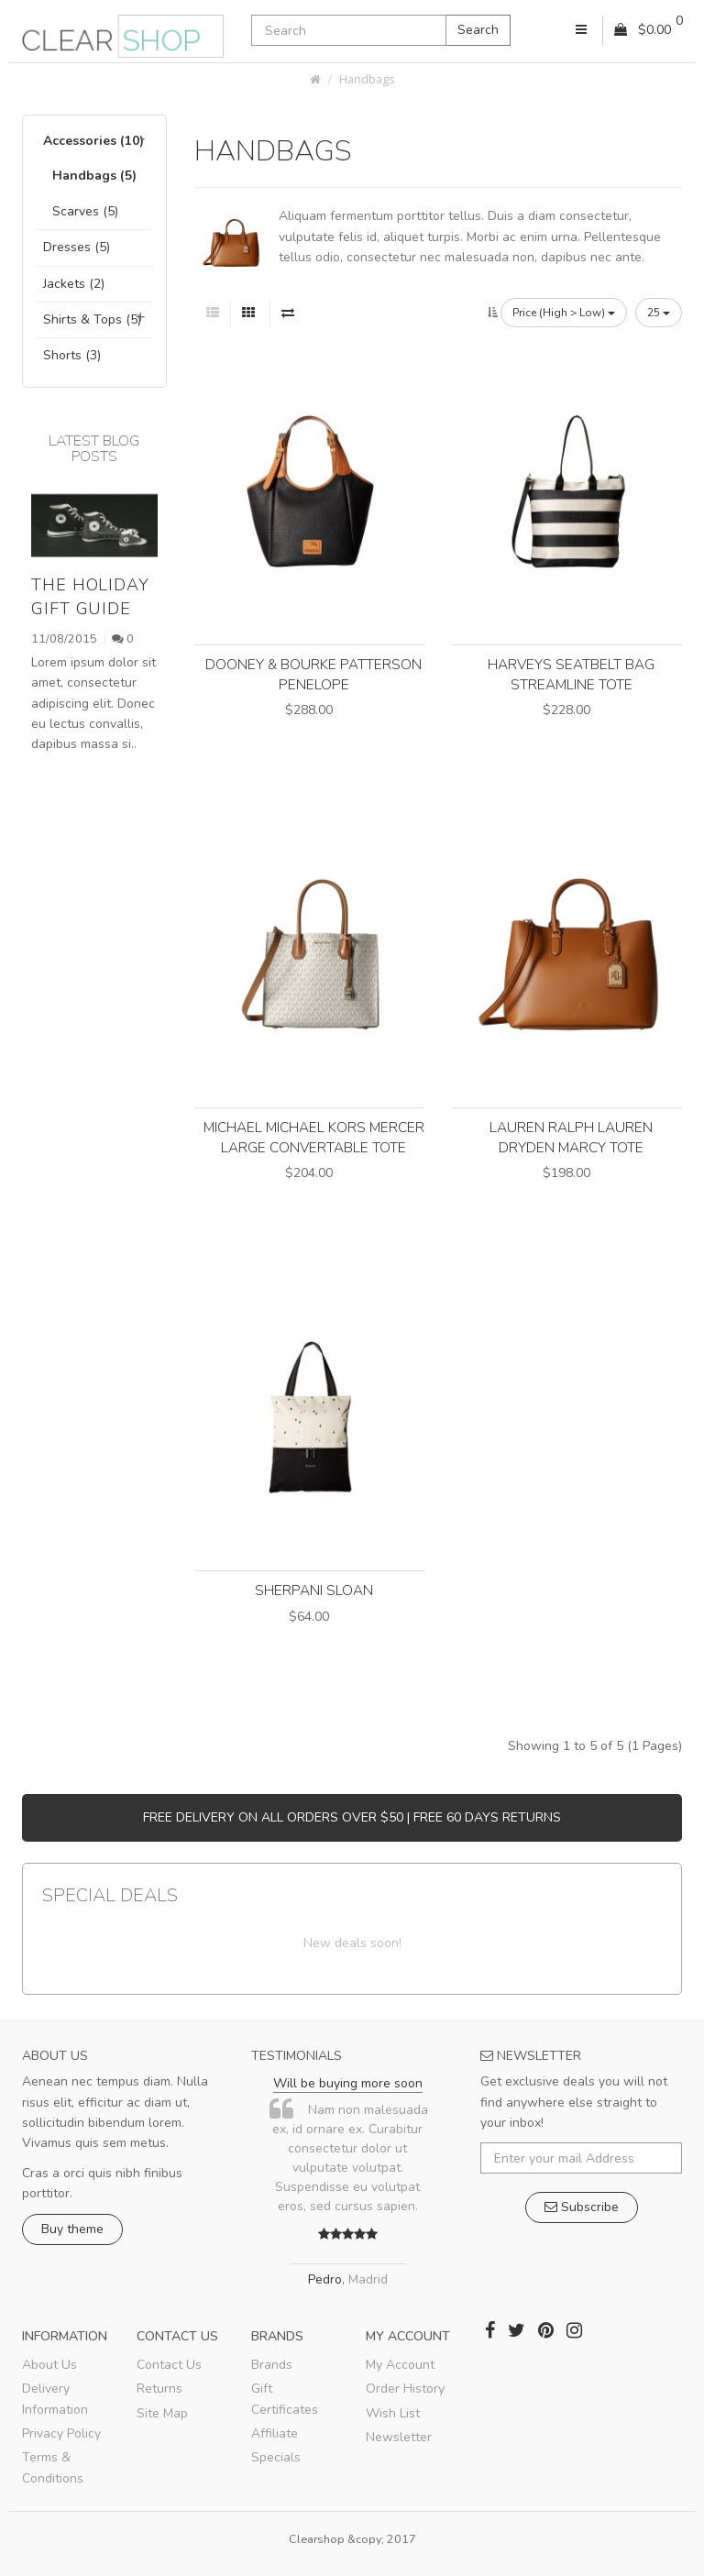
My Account (400, 2364)
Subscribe (581, 2207)
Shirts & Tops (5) (92, 319)
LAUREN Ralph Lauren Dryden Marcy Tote (571, 1137)
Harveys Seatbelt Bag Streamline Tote (571, 674)
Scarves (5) (85, 211)
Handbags (367, 79)
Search (478, 30)
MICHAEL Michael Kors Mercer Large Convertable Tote (314, 1137)
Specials (276, 2457)
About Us (49, 2364)
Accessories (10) (93, 140)
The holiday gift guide (90, 596)
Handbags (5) (94, 175)
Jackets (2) (73, 283)
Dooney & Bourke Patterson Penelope (313, 674)
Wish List (393, 2413)
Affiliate (274, 2433)
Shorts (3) (72, 355)
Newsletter (399, 2437)
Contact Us (169, 2364)
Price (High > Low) (563, 312)
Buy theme (72, 2229)
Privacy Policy (61, 2433)
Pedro (325, 2279)
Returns (159, 2388)
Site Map (162, 2413)
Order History (405, 2388)
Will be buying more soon (348, 2083)
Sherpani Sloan (314, 1590)
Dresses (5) (76, 247)
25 (658, 312)
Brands (271, 2364)
